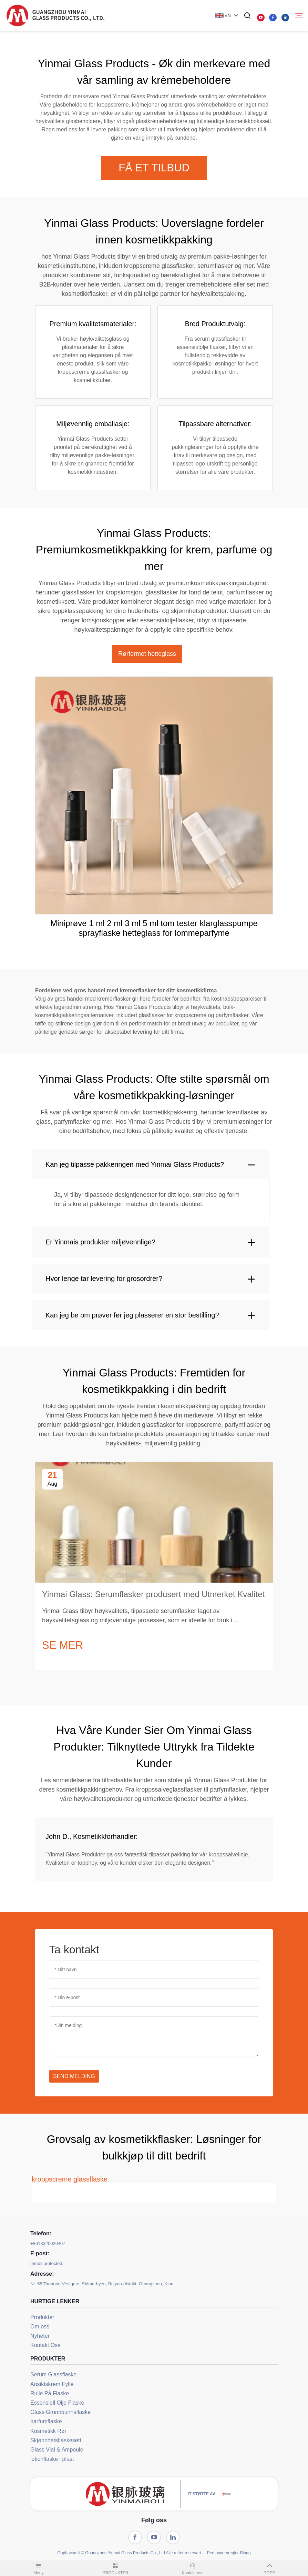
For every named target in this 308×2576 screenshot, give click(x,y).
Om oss (39, 2326)
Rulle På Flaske (49, 2393)
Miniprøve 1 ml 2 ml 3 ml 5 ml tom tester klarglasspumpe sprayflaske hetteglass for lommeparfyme (154, 928)
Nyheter (40, 2336)
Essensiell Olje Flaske (57, 2403)
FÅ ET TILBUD (154, 168)
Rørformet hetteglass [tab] (147, 653)
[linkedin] (285, 18)
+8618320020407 (47, 2243)
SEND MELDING (74, 2076)
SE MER (62, 1645)
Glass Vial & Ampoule (56, 2450)
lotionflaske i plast (52, 2459)
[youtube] (261, 18)
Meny (38, 2567)
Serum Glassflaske (53, 2374)
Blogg (245, 2552)
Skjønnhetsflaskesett (55, 2440)
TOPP (269, 2567)
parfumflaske (46, 2421)
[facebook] (273, 18)
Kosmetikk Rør (48, 2431)
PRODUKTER (115, 2567)
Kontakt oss (192, 2567)
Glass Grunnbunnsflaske (60, 2412)
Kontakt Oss (45, 2345)
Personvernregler (223, 2552)
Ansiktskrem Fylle (51, 2384)
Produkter (42, 2317)
